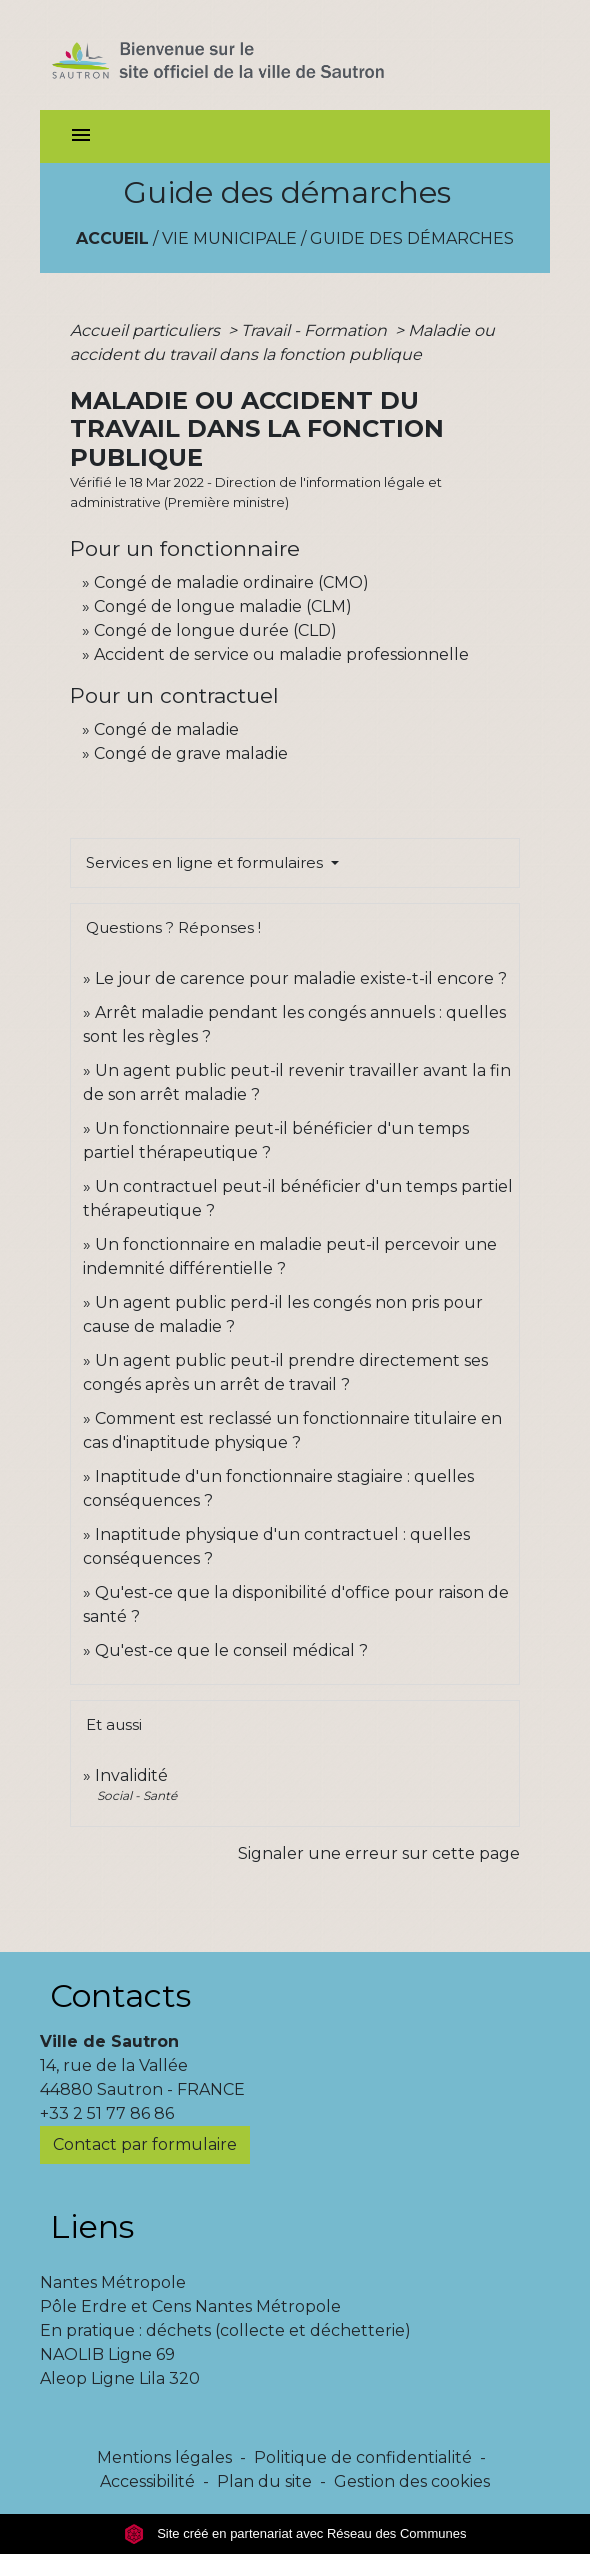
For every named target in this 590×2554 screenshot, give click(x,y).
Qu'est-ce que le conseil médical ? (231, 1650)
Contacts (120, 1995)
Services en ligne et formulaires (206, 862)
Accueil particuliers (147, 330)
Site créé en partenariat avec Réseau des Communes (295, 2533)
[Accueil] (253, 55)
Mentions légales (164, 2457)
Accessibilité (147, 2481)
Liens (92, 2226)
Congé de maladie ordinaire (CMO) (231, 582)
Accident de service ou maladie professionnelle (281, 654)
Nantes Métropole (113, 2282)
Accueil (112, 238)
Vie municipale (229, 238)
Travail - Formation (316, 330)
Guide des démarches (412, 238)
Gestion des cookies (412, 2481)
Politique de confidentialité (363, 2457)
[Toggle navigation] (81, 136)
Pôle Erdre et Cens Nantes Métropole (190, 2306)
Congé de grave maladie (191, 753)
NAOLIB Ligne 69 (107, 2354)
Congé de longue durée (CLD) (215, 630)
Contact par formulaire (145, 2144)
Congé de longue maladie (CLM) (223, 606)
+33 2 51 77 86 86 (107, 2113)
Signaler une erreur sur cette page (379, 1853)
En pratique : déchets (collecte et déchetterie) (225, 2330)
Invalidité (131, 1775)
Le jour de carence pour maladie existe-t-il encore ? (301, 978)
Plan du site (264, 2481)
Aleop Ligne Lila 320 (120, 2378)
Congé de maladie (166, 729)
